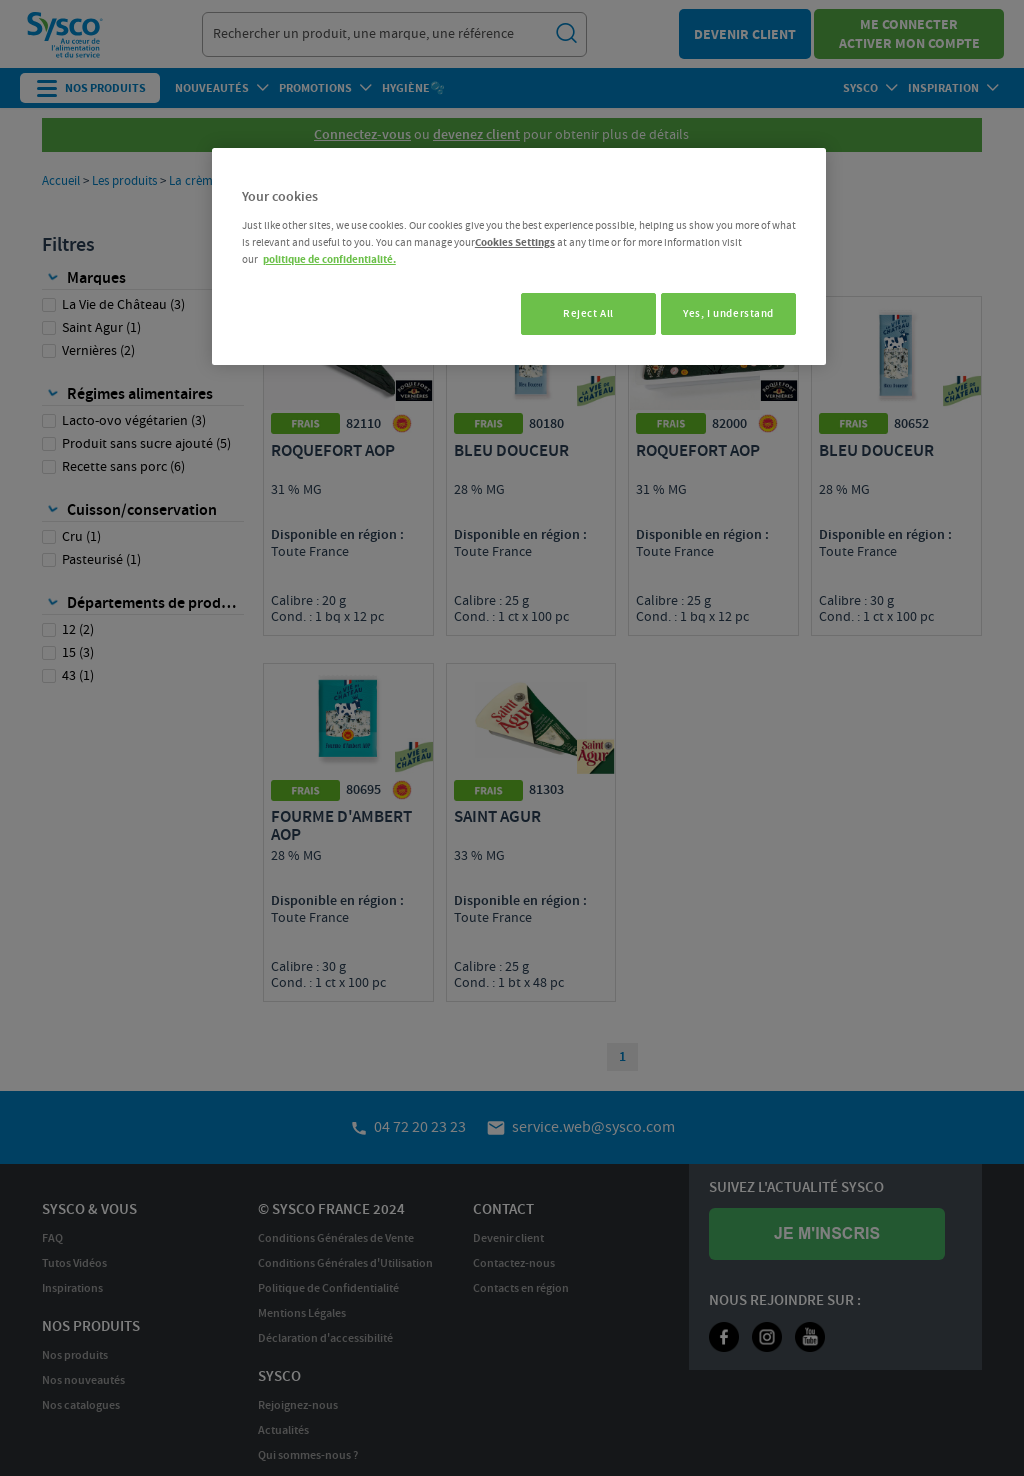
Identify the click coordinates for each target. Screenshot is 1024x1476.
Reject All (579, 313)
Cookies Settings (515, 242)
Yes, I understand (728, 313)
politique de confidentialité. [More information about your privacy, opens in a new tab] (329, 259)
